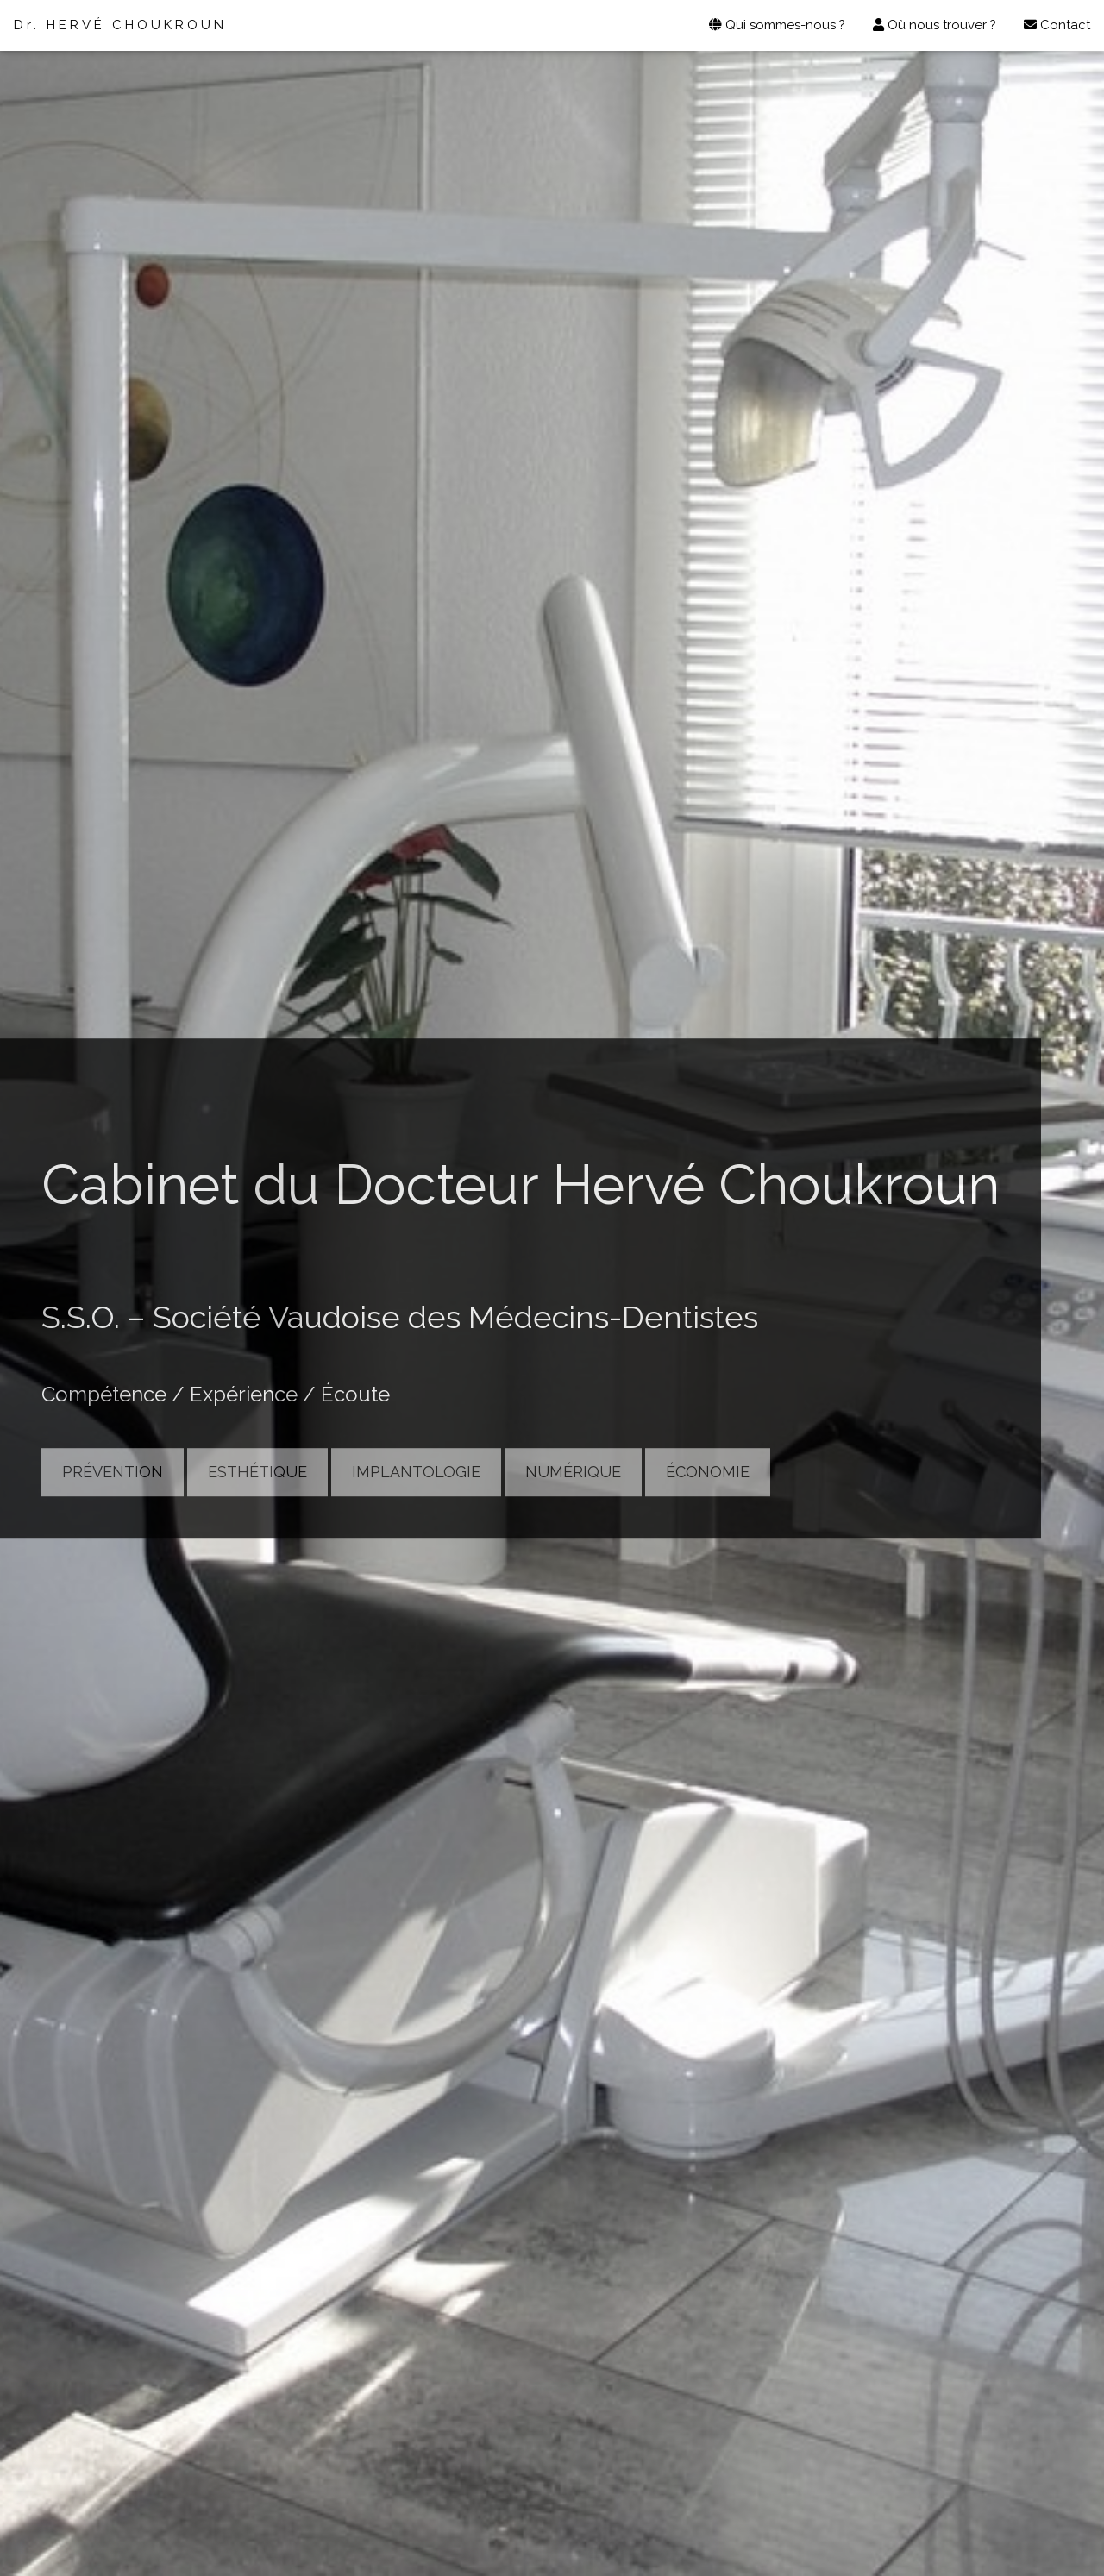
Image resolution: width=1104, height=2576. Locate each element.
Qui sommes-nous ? (777, 25)
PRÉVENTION (112, 1472)
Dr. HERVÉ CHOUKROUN (120, 25)
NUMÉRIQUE (573, 1472)
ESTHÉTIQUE (257, 1472)
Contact (1057, 25)
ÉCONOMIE (708, 1472)
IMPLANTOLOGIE (416, 1472)
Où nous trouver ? (934, 25)
